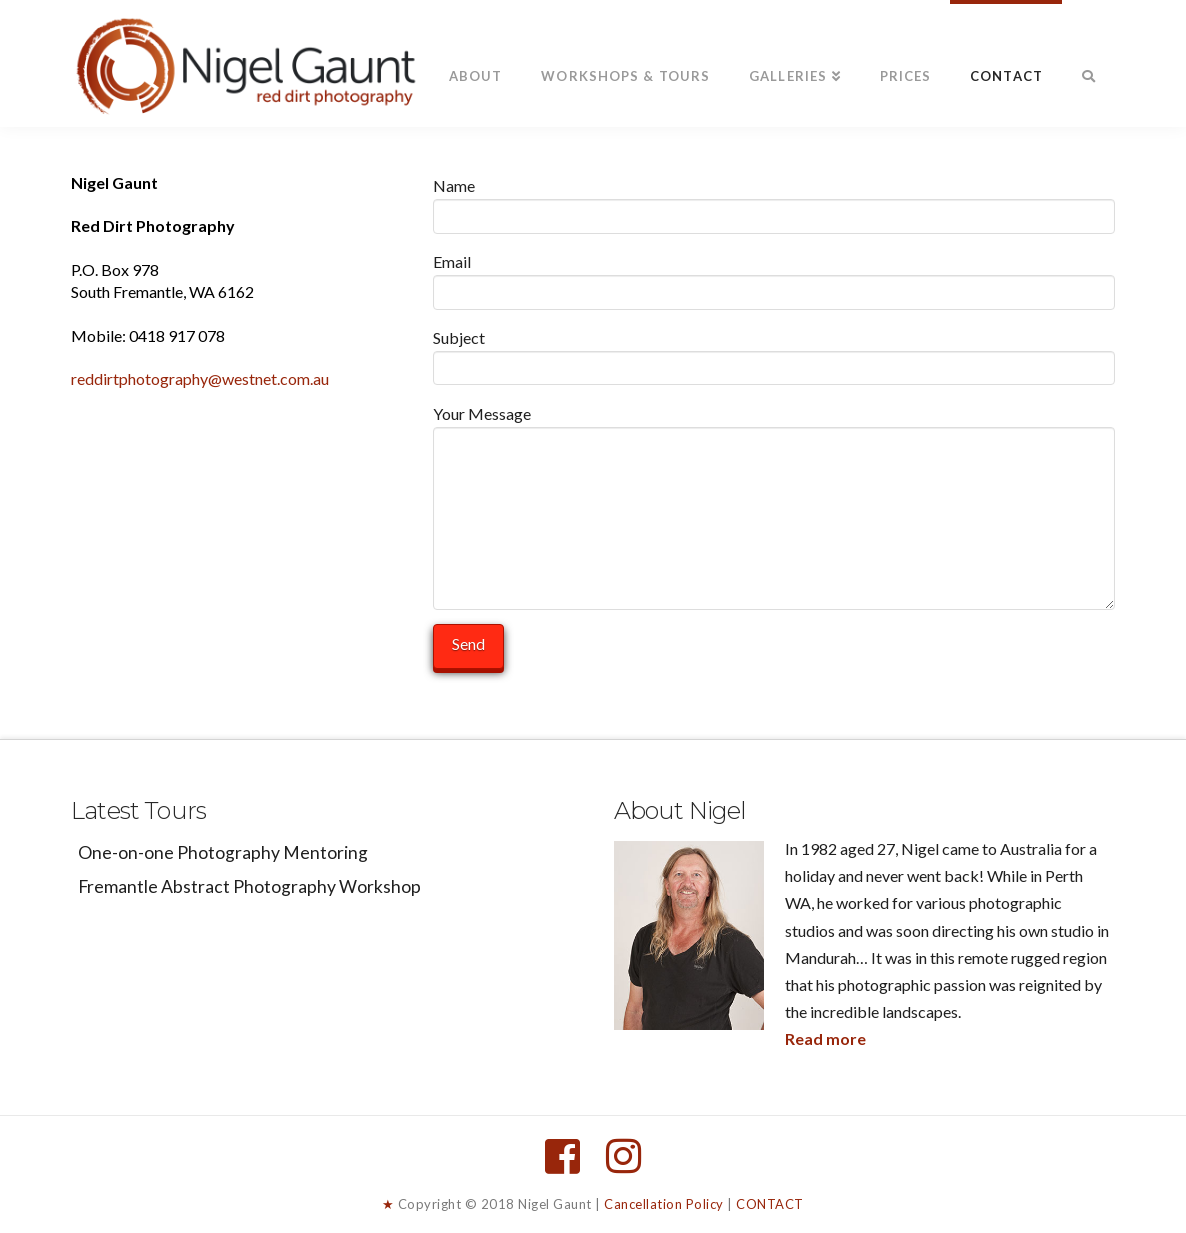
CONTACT (770, 1204)
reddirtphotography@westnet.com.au (200, 378)
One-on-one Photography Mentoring (223, 852)
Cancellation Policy (664, 1204)
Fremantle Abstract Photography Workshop (249, 886)
